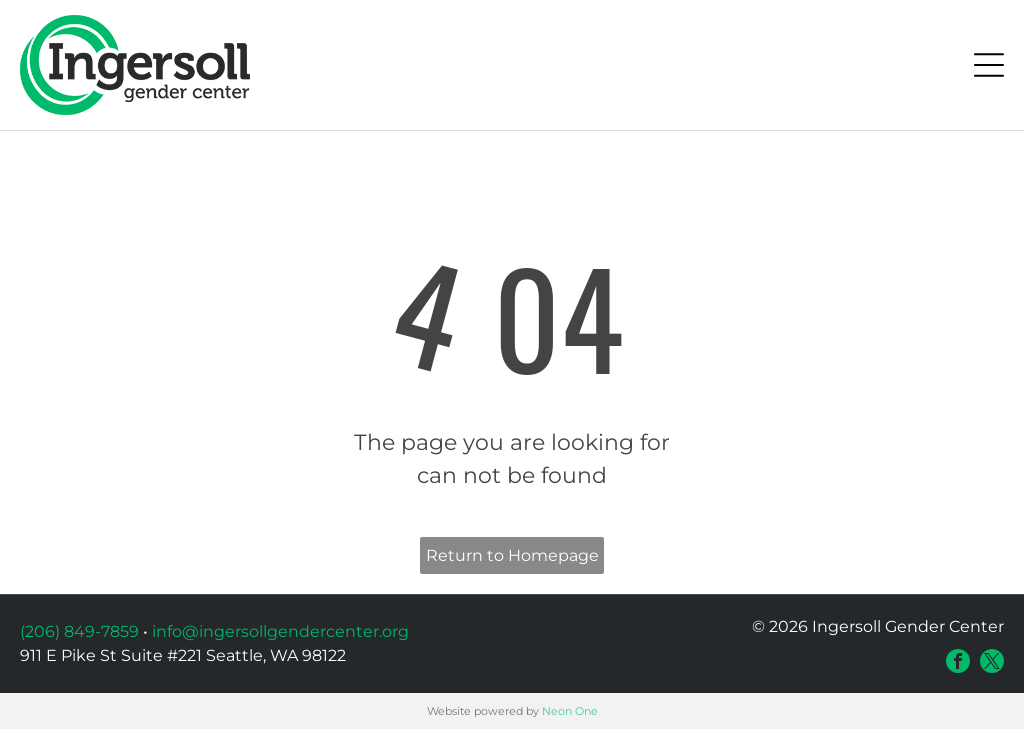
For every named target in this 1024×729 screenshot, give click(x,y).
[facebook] (958, 661)
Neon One (570, 711)
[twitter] (992, 661)
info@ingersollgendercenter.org (280, 631)
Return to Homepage (512, 555)
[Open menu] (989, 65)
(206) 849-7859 (79, 631)
